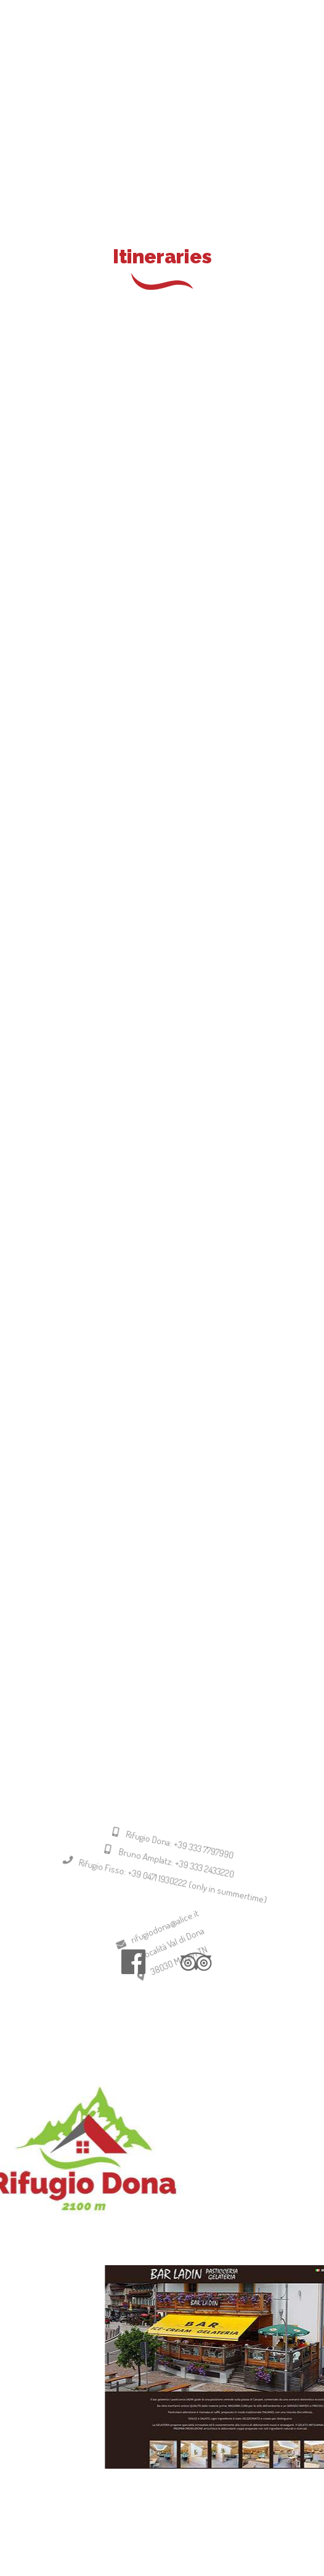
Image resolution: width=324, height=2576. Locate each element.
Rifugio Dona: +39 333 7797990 (170, 1873)
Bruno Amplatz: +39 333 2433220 (163, 1890)
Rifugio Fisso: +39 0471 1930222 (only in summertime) (156, 1908)
